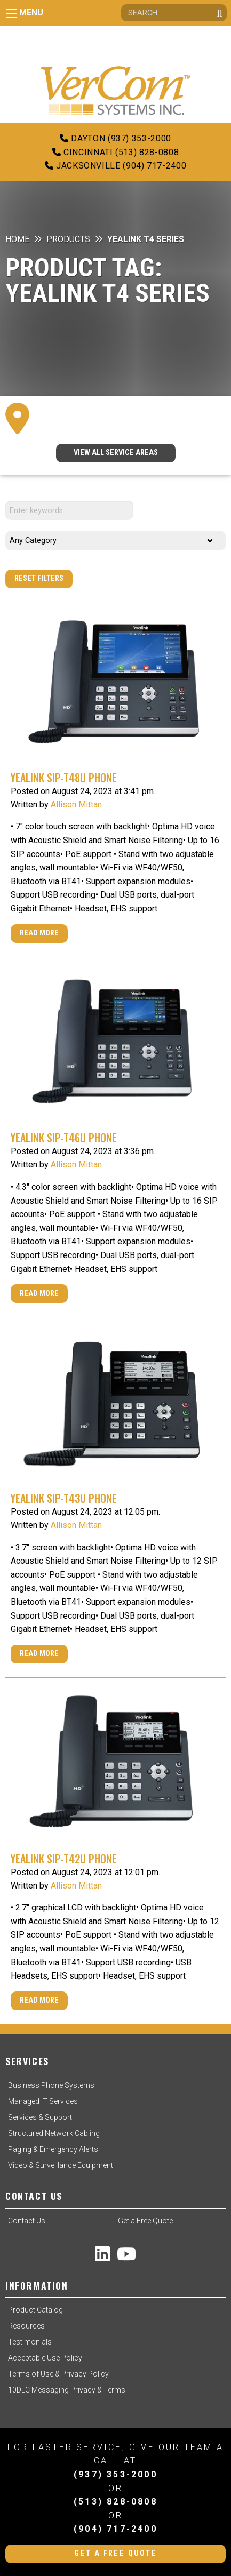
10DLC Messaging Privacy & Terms (66, 2390)
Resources (26, 2326)
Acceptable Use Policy (45, 2358)
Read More (39, 933)
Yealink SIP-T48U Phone (64, 778)
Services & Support (40, 2117)
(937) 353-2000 (115, 2474)
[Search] (174, 12)
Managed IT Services (43, 2101)
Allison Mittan (76, 804)
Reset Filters (38, 578)
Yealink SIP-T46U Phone (64, 1138)
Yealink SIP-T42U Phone (64, 1859)
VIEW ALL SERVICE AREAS (116, 452)
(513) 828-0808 (115, 2502)
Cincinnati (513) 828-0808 (115, 152)
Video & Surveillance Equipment (60, 2165)
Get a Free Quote (145, 2221)
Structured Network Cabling (54, 2133)
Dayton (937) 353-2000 (115, 138)
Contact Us (26, 2221)
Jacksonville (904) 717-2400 (116, 166)
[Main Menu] (11, 13)
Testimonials (30, 2342)
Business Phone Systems (51, 2085)
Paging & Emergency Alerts (53, 2149)
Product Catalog (35, 2310)
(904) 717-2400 (115, 2529)
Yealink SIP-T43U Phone (64, 1498)
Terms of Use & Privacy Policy (58, 2374)
